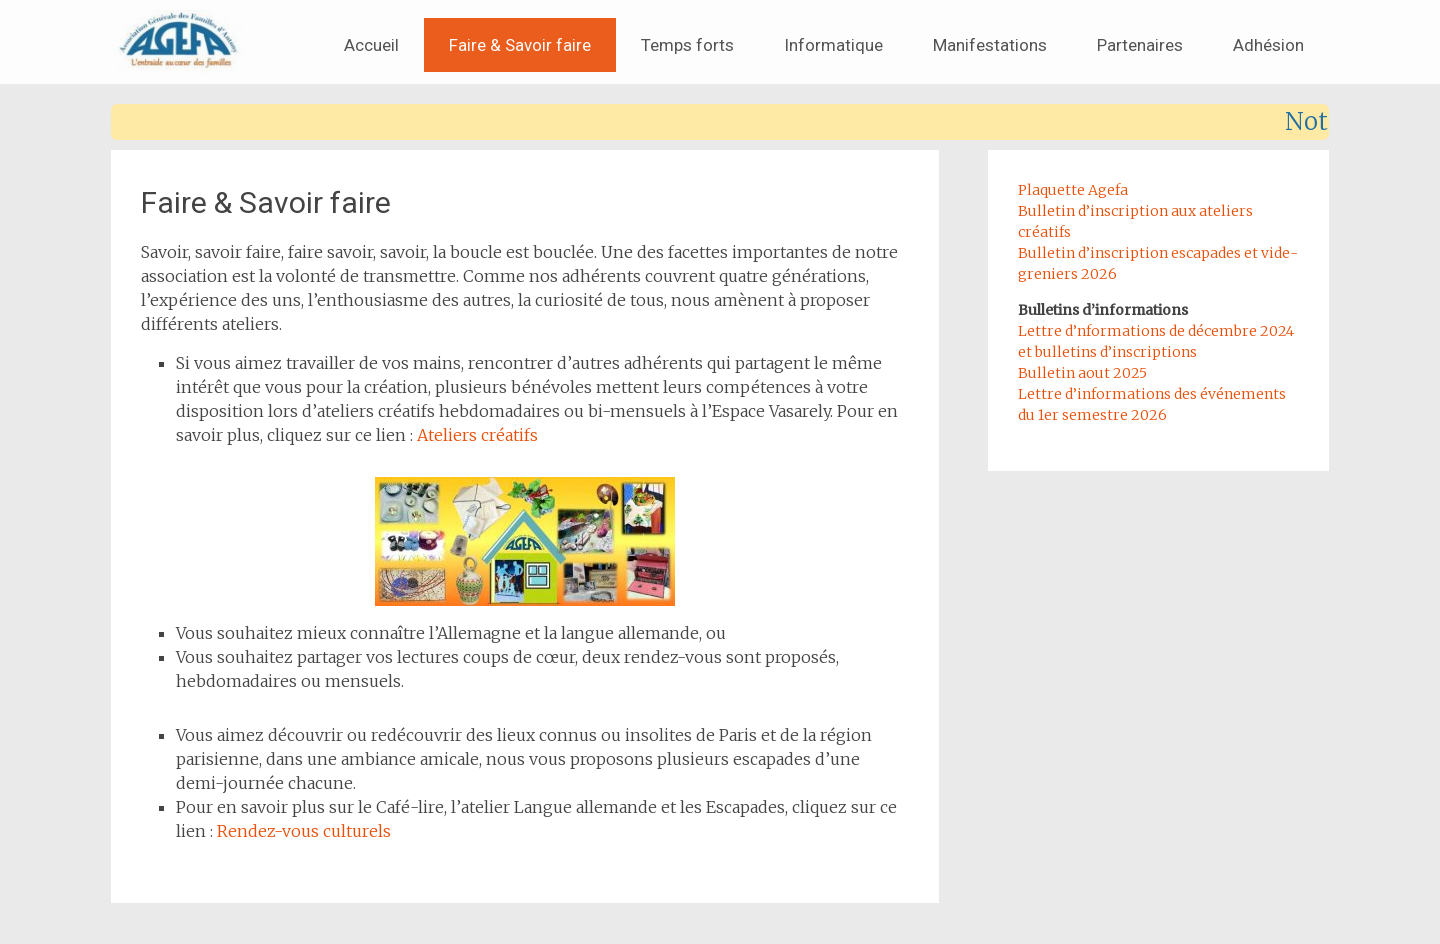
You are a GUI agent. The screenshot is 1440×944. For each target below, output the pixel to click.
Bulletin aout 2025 (1082, 373)
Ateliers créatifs (477, 435)
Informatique (833, 45)
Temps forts (687, 45)
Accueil (371, 45)
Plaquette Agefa (1073, 190)
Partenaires (1140, 45)
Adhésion (1268, 45)
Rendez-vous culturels (304, 831)
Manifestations (990, 45)
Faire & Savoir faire (520, 45)
